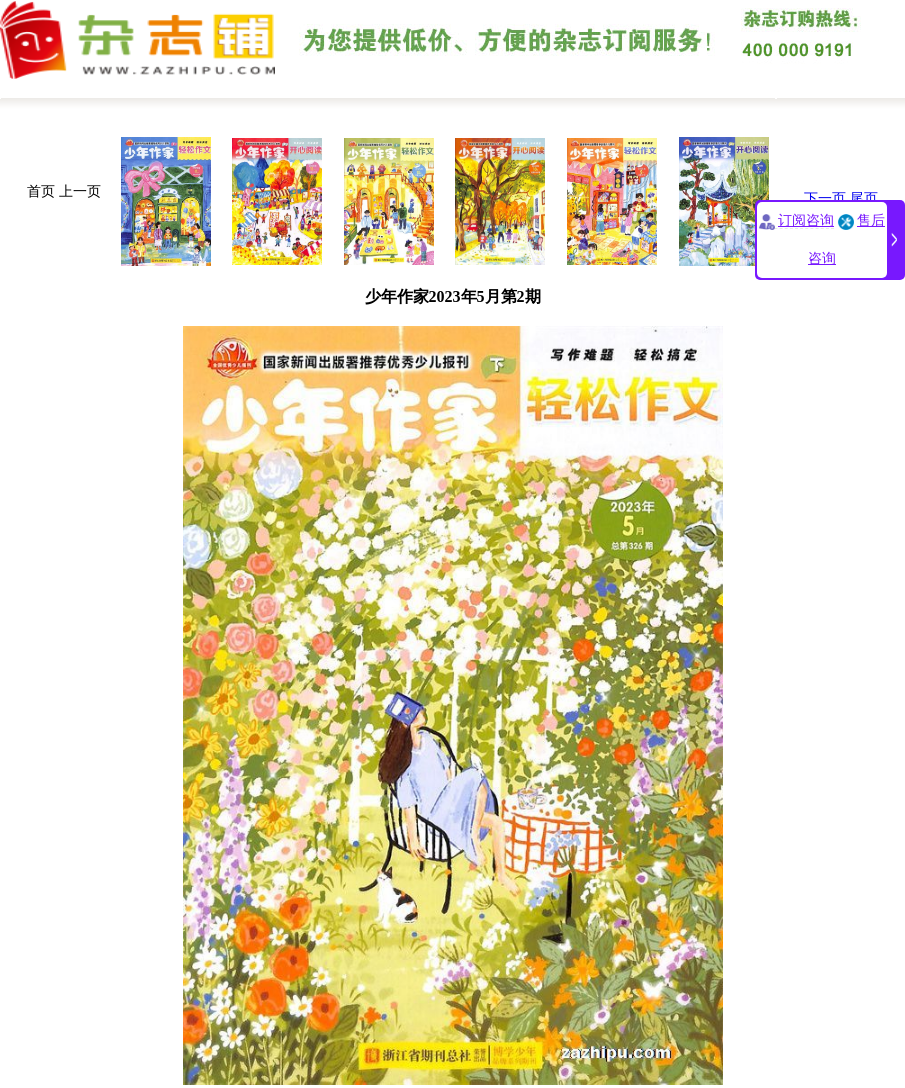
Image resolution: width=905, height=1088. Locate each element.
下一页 (825, 198)
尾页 (864, 198)
